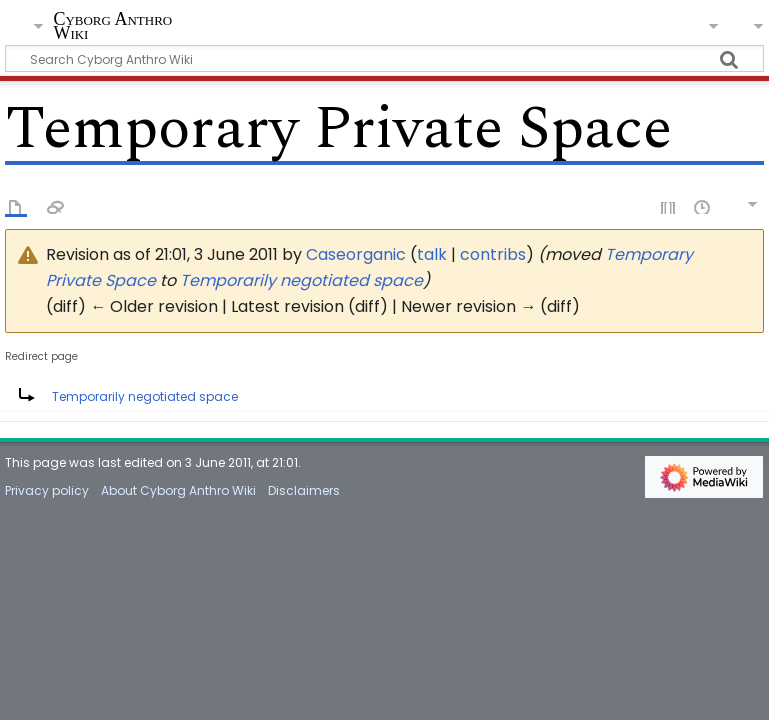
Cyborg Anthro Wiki (112, 26)
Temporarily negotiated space (301, 280)
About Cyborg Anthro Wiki (178, 490)
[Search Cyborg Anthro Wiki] (384, 58)
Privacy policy (47, 490)
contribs (493, 254)
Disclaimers (304, 490)
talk (432, 254)
